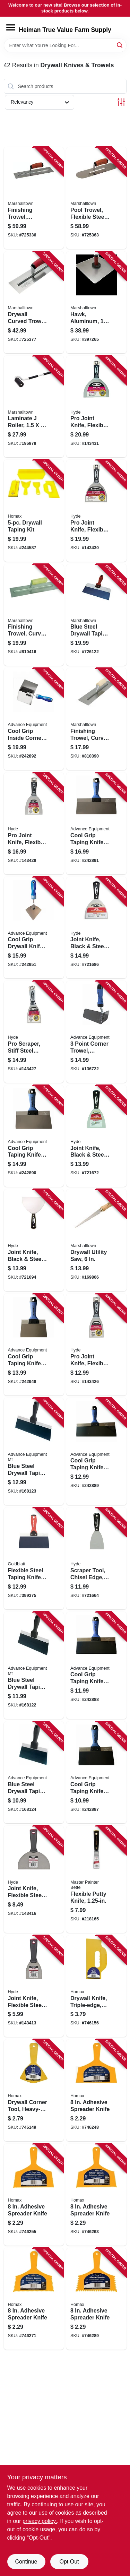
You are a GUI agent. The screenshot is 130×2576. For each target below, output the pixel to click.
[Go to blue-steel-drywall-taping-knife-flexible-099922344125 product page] (34, 1451)
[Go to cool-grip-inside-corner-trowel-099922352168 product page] (34, 719)
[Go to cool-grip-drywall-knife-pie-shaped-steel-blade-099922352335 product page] (34, 928)
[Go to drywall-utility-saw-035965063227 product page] (96, 1240)
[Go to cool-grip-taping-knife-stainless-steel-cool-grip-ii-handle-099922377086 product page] (34, 1136)
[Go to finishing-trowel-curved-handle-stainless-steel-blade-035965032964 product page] (34, 615)
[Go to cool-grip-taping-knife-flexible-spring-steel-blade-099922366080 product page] (96, 1772)
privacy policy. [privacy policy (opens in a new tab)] (40, 2521)
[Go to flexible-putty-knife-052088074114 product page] (96, 1879)
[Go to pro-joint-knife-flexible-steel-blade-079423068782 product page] (96, 407)
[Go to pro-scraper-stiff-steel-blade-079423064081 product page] (34, 1032)
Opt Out (69, 2562)
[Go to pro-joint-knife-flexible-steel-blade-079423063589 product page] (96, 1344)
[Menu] (10, 27)
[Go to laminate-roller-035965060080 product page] (34, 407)
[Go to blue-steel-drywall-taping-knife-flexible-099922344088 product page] (34, 1772)
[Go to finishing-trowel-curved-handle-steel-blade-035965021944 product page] (96, 719)
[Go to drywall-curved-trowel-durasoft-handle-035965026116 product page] (34, 302)
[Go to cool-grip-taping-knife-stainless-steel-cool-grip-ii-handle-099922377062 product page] (34, 1344)
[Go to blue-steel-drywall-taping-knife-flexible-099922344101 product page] (34, 1665)
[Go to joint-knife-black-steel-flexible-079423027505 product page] (96, 928)
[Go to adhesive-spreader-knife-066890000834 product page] (96, 2195)
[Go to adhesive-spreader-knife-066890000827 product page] (34, 2195)
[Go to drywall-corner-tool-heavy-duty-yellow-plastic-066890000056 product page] (34, 2090)
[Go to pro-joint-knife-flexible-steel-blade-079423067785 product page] (96, 511)
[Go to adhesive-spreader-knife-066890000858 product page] (96, 2299)
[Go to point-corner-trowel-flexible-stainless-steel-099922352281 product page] (96, 1032)
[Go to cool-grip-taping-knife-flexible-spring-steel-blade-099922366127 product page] (96, 1451)
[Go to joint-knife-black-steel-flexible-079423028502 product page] (34, 1240)
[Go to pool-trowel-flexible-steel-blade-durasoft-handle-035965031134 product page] (96, 198)
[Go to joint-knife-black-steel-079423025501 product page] (96, 1136)
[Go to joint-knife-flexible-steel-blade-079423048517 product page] (34, 1879)
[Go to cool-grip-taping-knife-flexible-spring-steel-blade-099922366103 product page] (96, 1665)
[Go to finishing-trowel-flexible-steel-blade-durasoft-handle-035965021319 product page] (34, 198)
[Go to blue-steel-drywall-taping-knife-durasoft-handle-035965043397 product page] (96, 615)
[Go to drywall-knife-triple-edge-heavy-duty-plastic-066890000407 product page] (96, 1986)
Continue (26, 2562)
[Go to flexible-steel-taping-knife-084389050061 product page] (34, 1558)
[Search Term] (65, 45)
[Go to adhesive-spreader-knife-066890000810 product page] (96, 2090)
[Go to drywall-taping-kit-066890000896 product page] (34, 511)
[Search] (120, 45)
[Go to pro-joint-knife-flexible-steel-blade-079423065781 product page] (34, 823)
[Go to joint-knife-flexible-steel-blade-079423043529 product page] (34, 1986)
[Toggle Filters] (121, 102)
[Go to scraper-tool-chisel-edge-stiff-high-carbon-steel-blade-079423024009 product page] (96, 1558)
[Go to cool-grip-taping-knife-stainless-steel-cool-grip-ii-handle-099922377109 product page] (96, 823)
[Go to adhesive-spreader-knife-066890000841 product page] (34, 2299)
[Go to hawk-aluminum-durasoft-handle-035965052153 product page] (96, 302)
